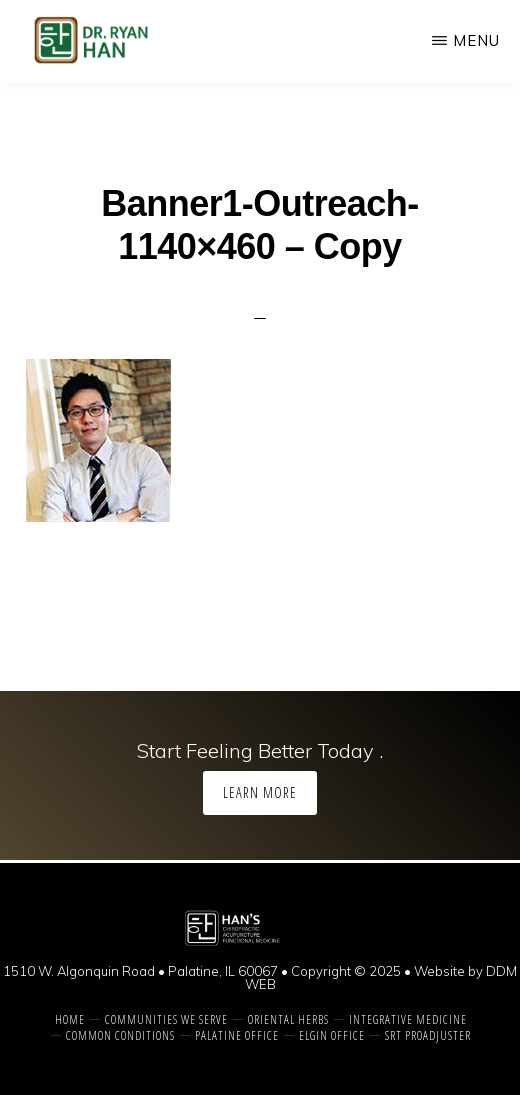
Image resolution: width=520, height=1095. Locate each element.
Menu (476, 40)
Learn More (260, 792)
